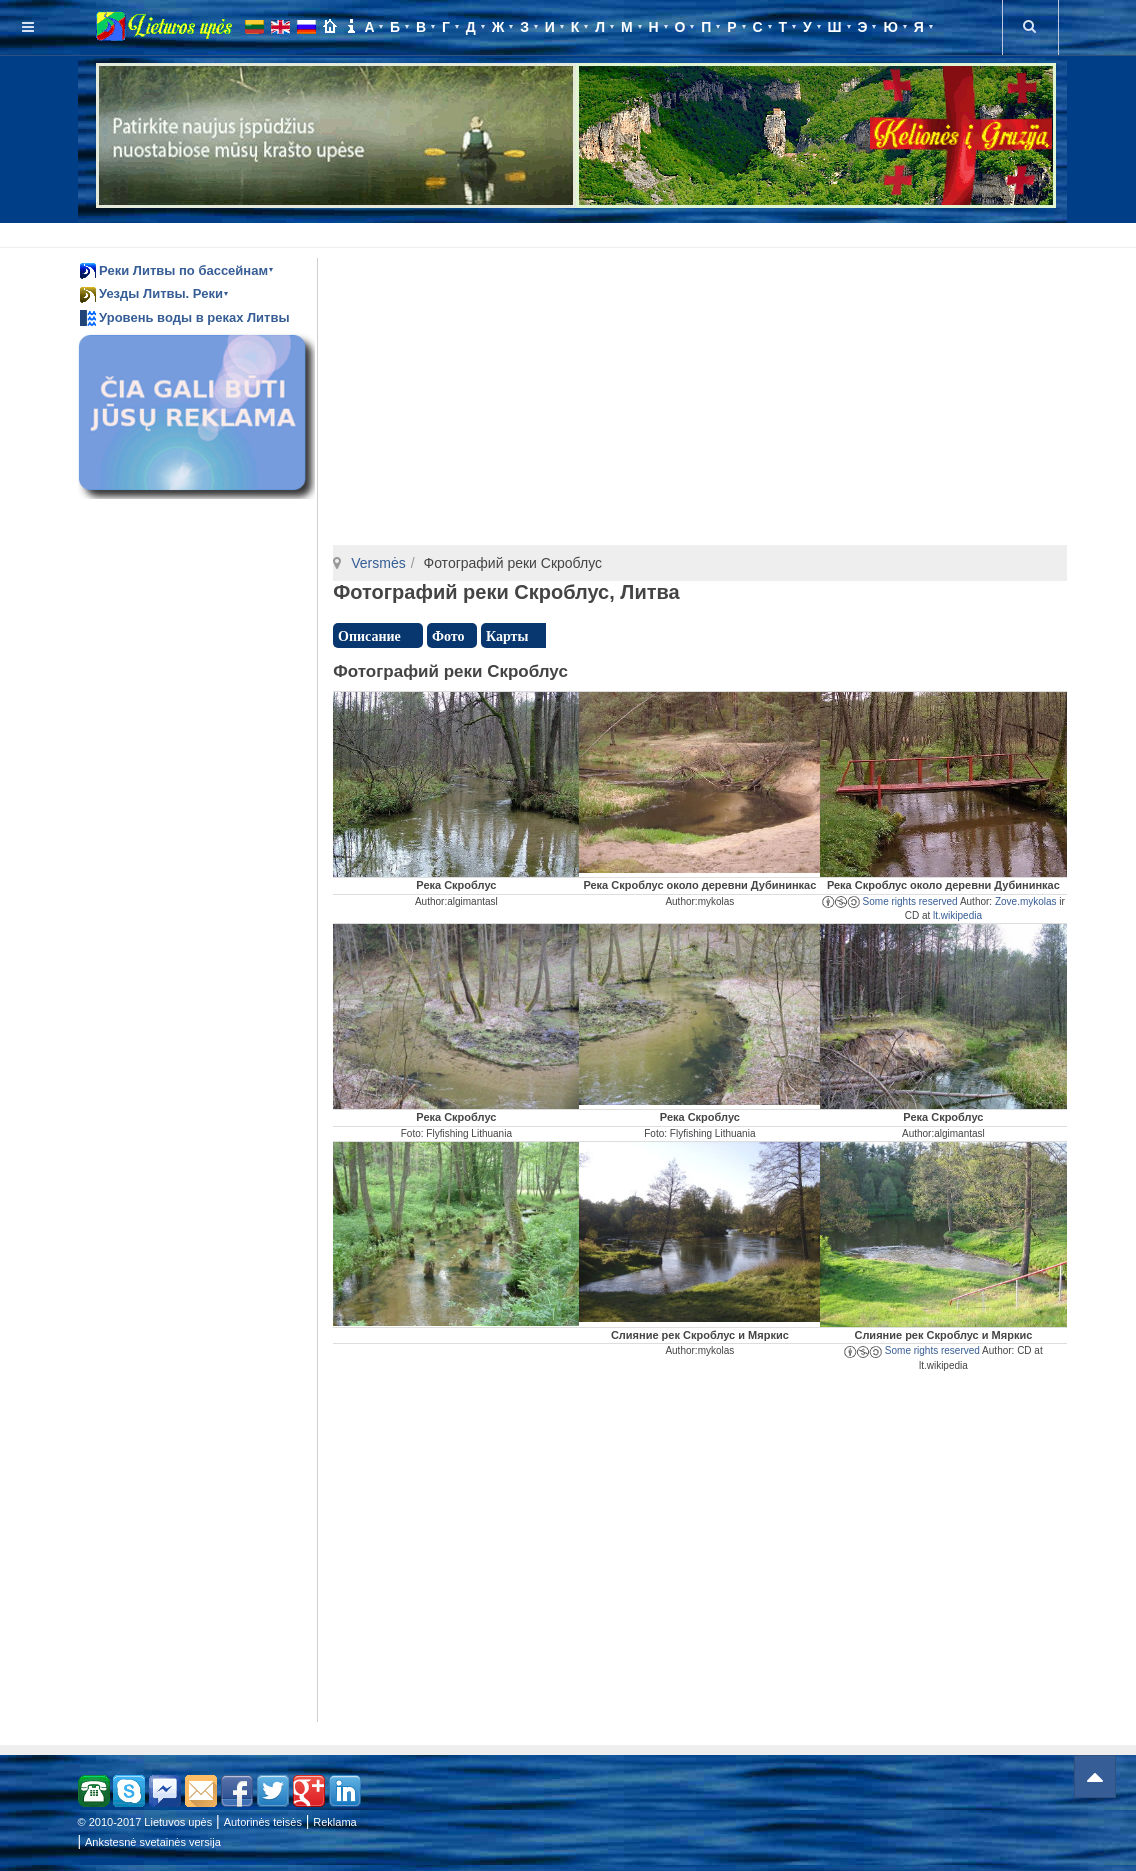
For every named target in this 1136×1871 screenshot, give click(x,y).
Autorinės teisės (263, 1822)
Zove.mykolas (1026, 901)
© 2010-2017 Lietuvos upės (145, 1822)
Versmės (378, 563)
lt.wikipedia (957, 915)
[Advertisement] (572, 232)
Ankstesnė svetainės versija (153, 1842)
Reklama (334, 1822)
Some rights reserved (890, 901)
